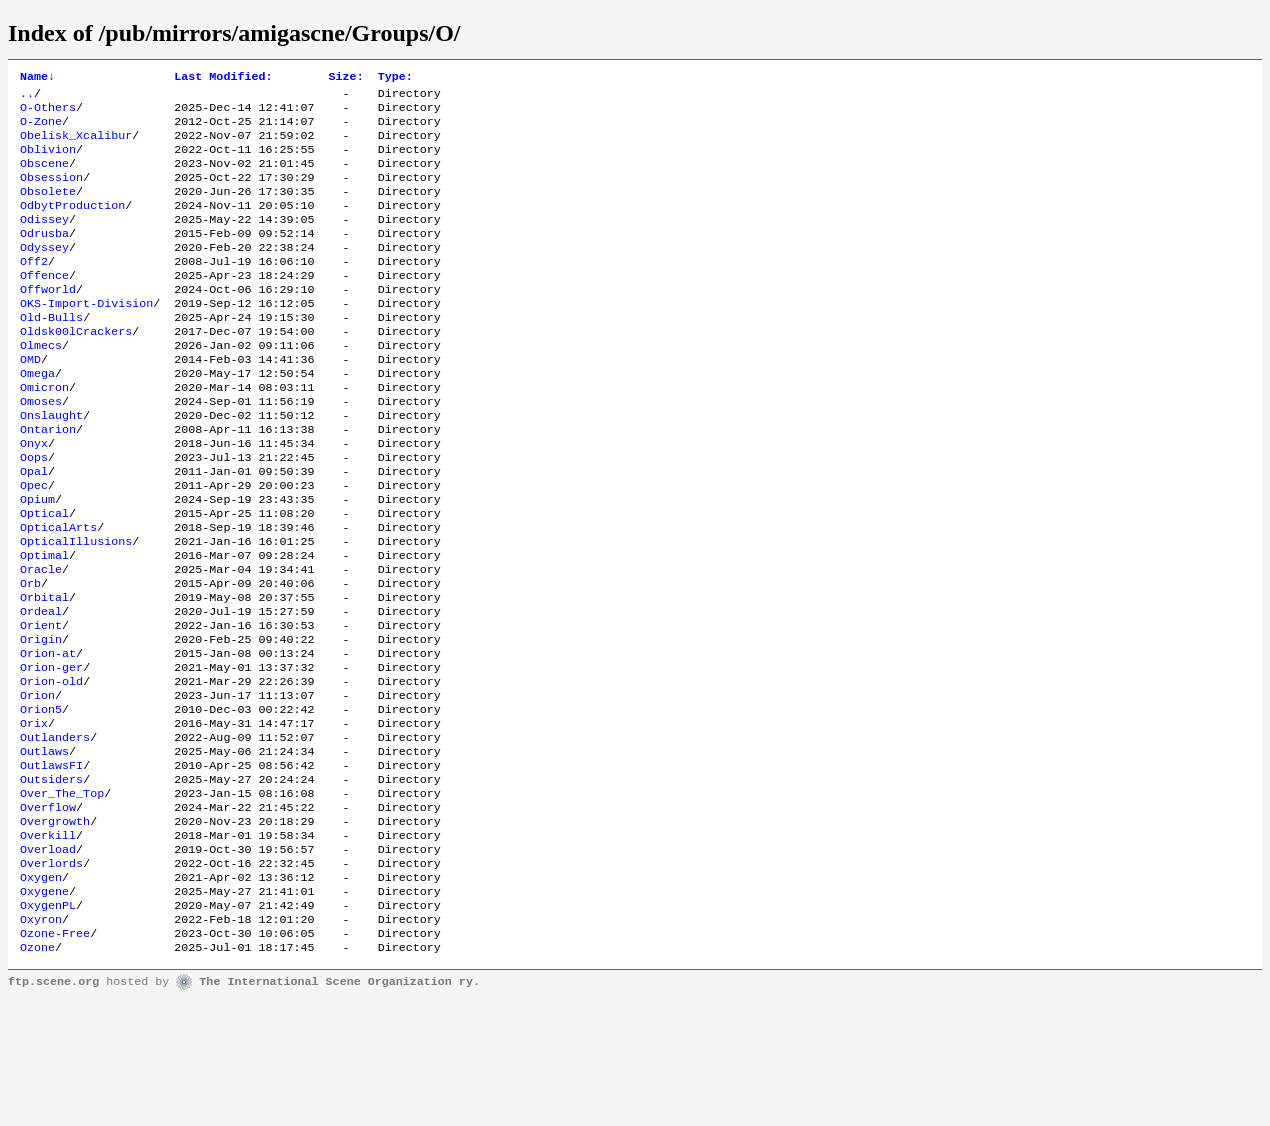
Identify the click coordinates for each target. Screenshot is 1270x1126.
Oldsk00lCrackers (76, 369)
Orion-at (48, 737)
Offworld (48, 321)
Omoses (41, 449)
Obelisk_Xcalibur (76, 145)
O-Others (48, 113)
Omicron (44, 433)
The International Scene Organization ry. (339, 1108)
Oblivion (48, 161)
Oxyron (41, 1041)
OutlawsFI (51, 865)
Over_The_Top (62, 897)
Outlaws (44, 849)
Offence (44, 305)
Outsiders (51, 881)
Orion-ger (51, 753)
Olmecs (41, 385)
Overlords (51, 977)
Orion (37, 785)
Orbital (44, 673)
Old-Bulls (51, 353)
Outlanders (55, 833)
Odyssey (44, 273)
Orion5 (41, 801)
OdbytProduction (72, 225)
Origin (41, 721)
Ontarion (48, 481)
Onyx (34, 497)
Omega (37, 417)
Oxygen (41, 993)
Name (37, 78)
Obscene (44, 177)
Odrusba (44, 257)
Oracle (41, 641)
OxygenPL (48, 1025)
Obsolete (48, 209)
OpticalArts (58, 593)
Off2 (34, 289)
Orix (34, 817)
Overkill (48, 945)
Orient (41, 705)
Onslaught (51, 465)
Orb (30, 657)
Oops (34, 513)
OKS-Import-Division (86, 337)
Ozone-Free (55, 1057)
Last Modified (223, 78)
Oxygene (44, 1009)
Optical (44, 577)
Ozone (37, 1073)
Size (346, 78)
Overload (48, 961)
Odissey (44, 241)
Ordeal (41, 689)
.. (27, 97)
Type (395, 78)
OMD (30, 401)
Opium (37, 561)
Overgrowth (55, 929)
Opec (34, 545)
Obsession (51, 193)
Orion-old (51, 769)
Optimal (44, 625)
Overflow (48, 913)
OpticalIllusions (76, 609)
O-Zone (41, 129)
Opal (34, 529)
